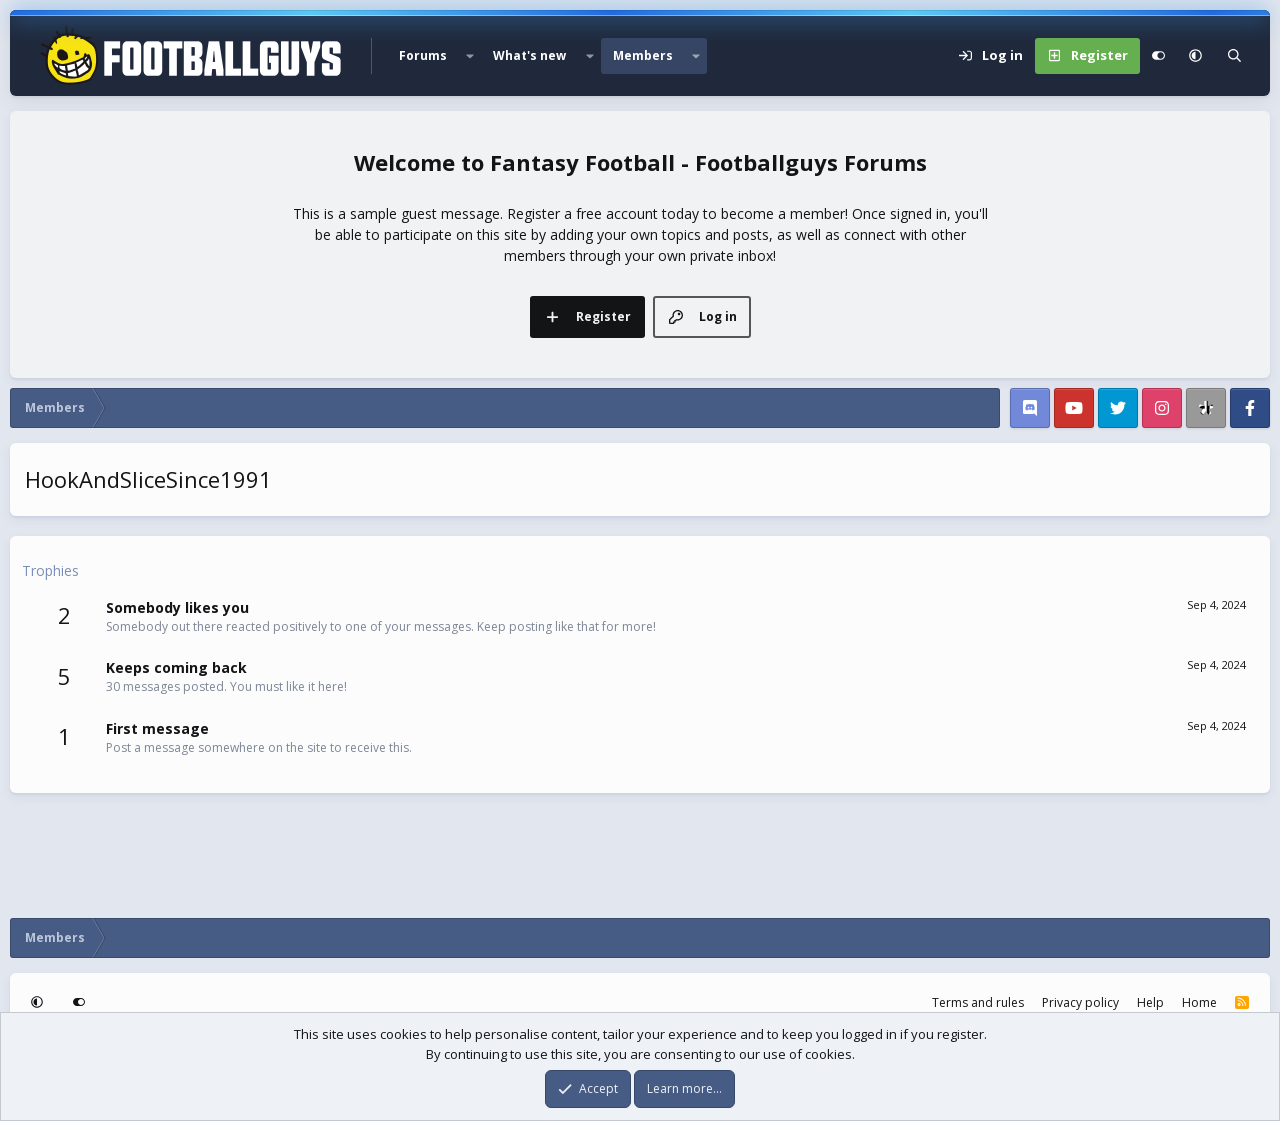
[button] (470, 56)
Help (1150, 1002)
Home (1199, 1002)
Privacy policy (1080, 1002)
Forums (423, 55)
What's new (529, 55)
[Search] (1234, 56)
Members (643, 55)
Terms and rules (978, 1002)
